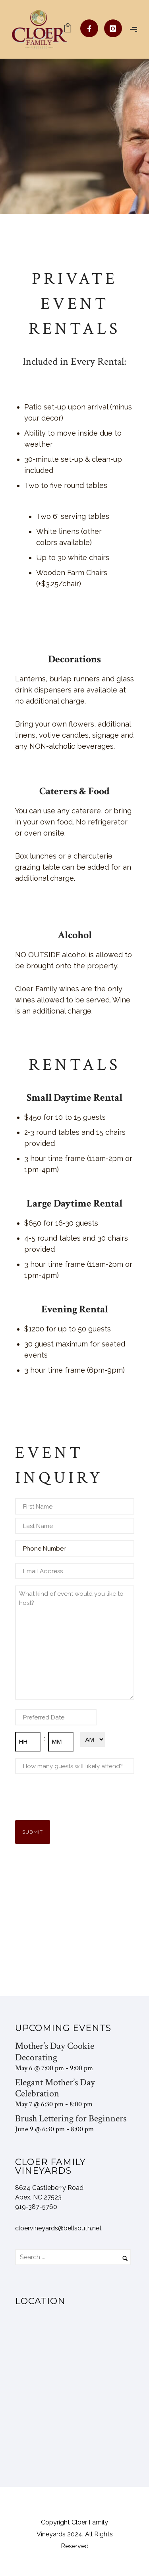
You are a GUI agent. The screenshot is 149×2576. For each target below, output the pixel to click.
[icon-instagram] (113, 28)
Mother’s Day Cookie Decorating (54, 2051)
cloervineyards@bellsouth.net (58, 2228)
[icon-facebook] (91, 28)
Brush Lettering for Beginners (70, 2118)
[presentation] (75, 1795)
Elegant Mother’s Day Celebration (55, 2088)
